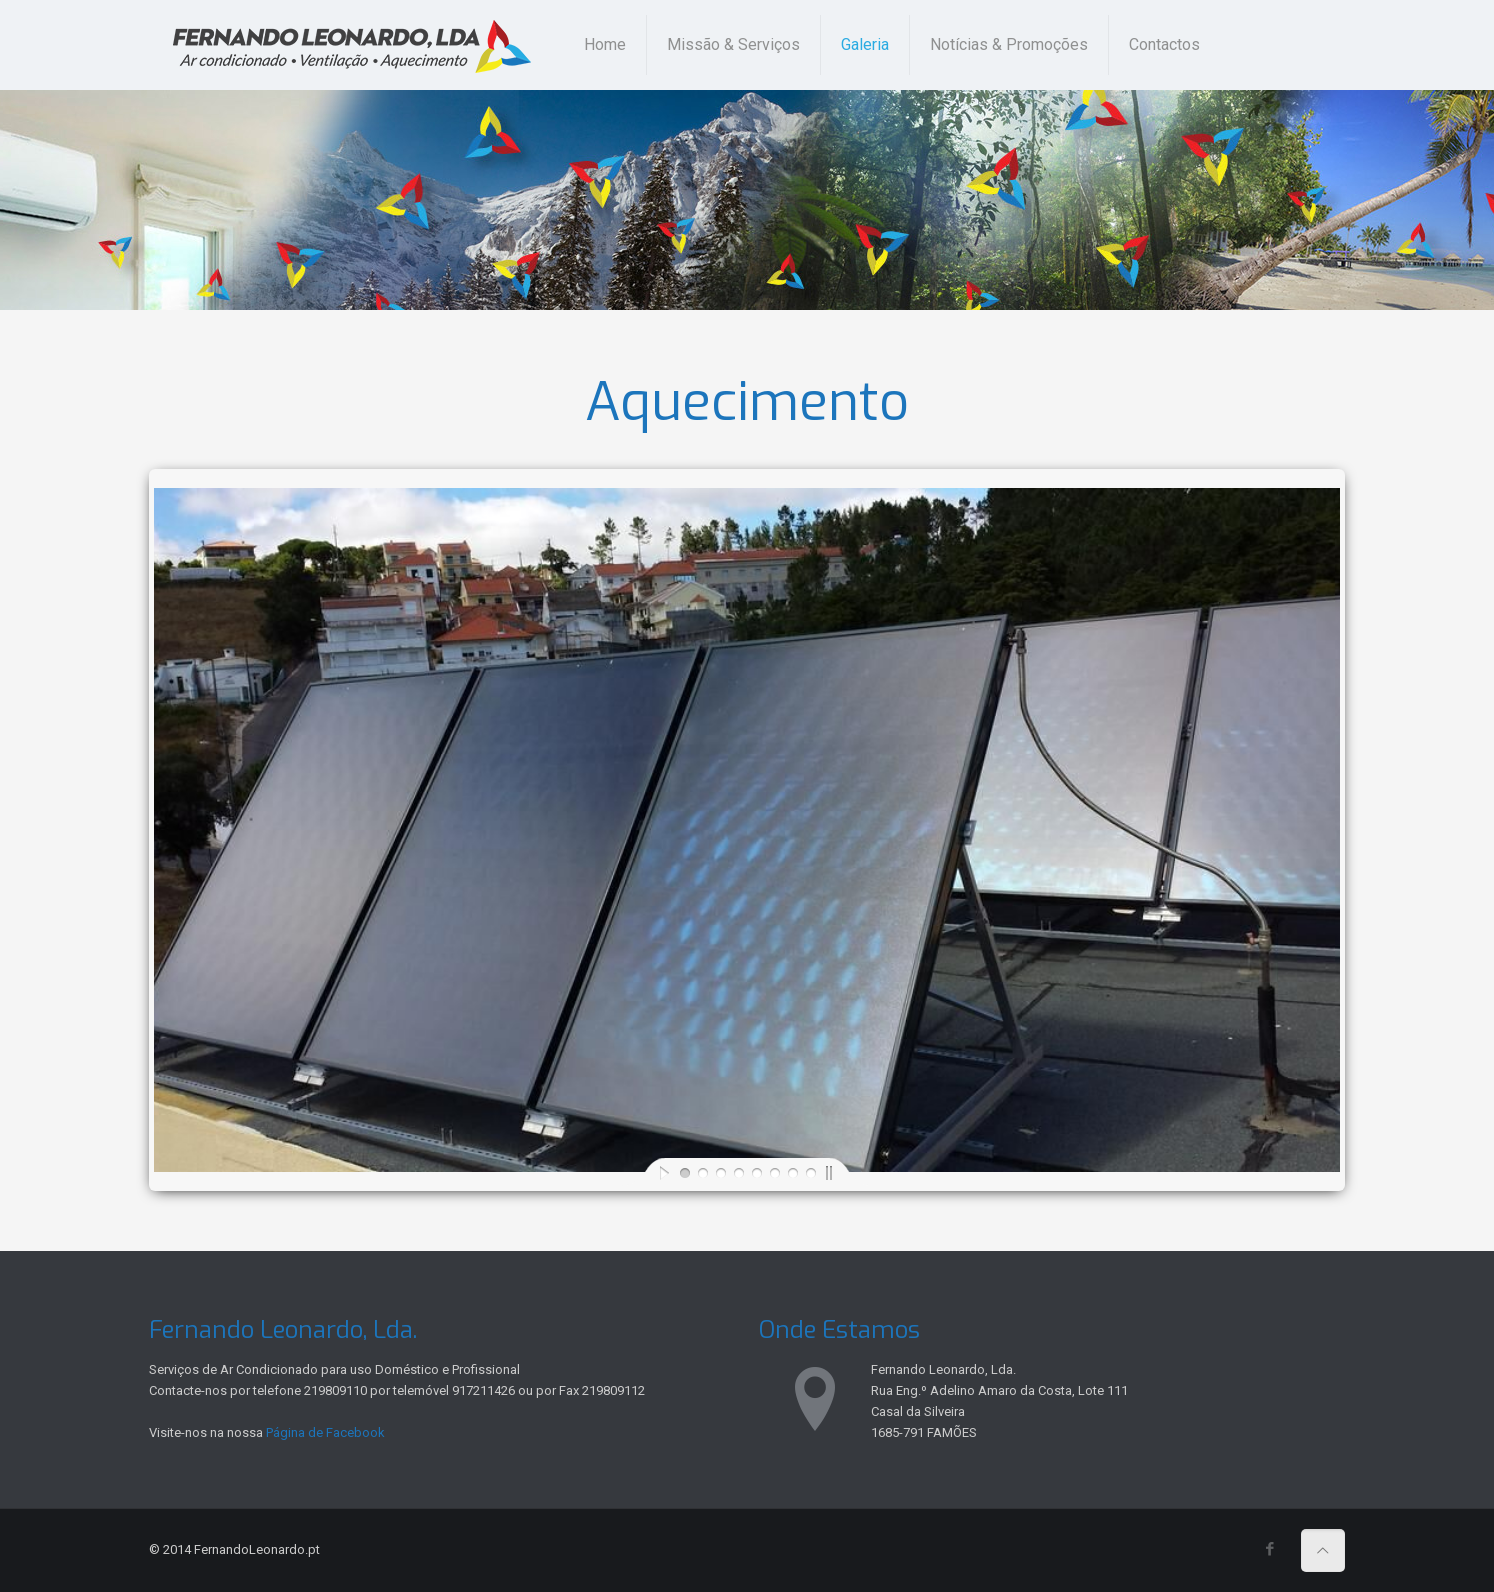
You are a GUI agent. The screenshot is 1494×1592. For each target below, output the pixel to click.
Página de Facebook (325, 1432)
